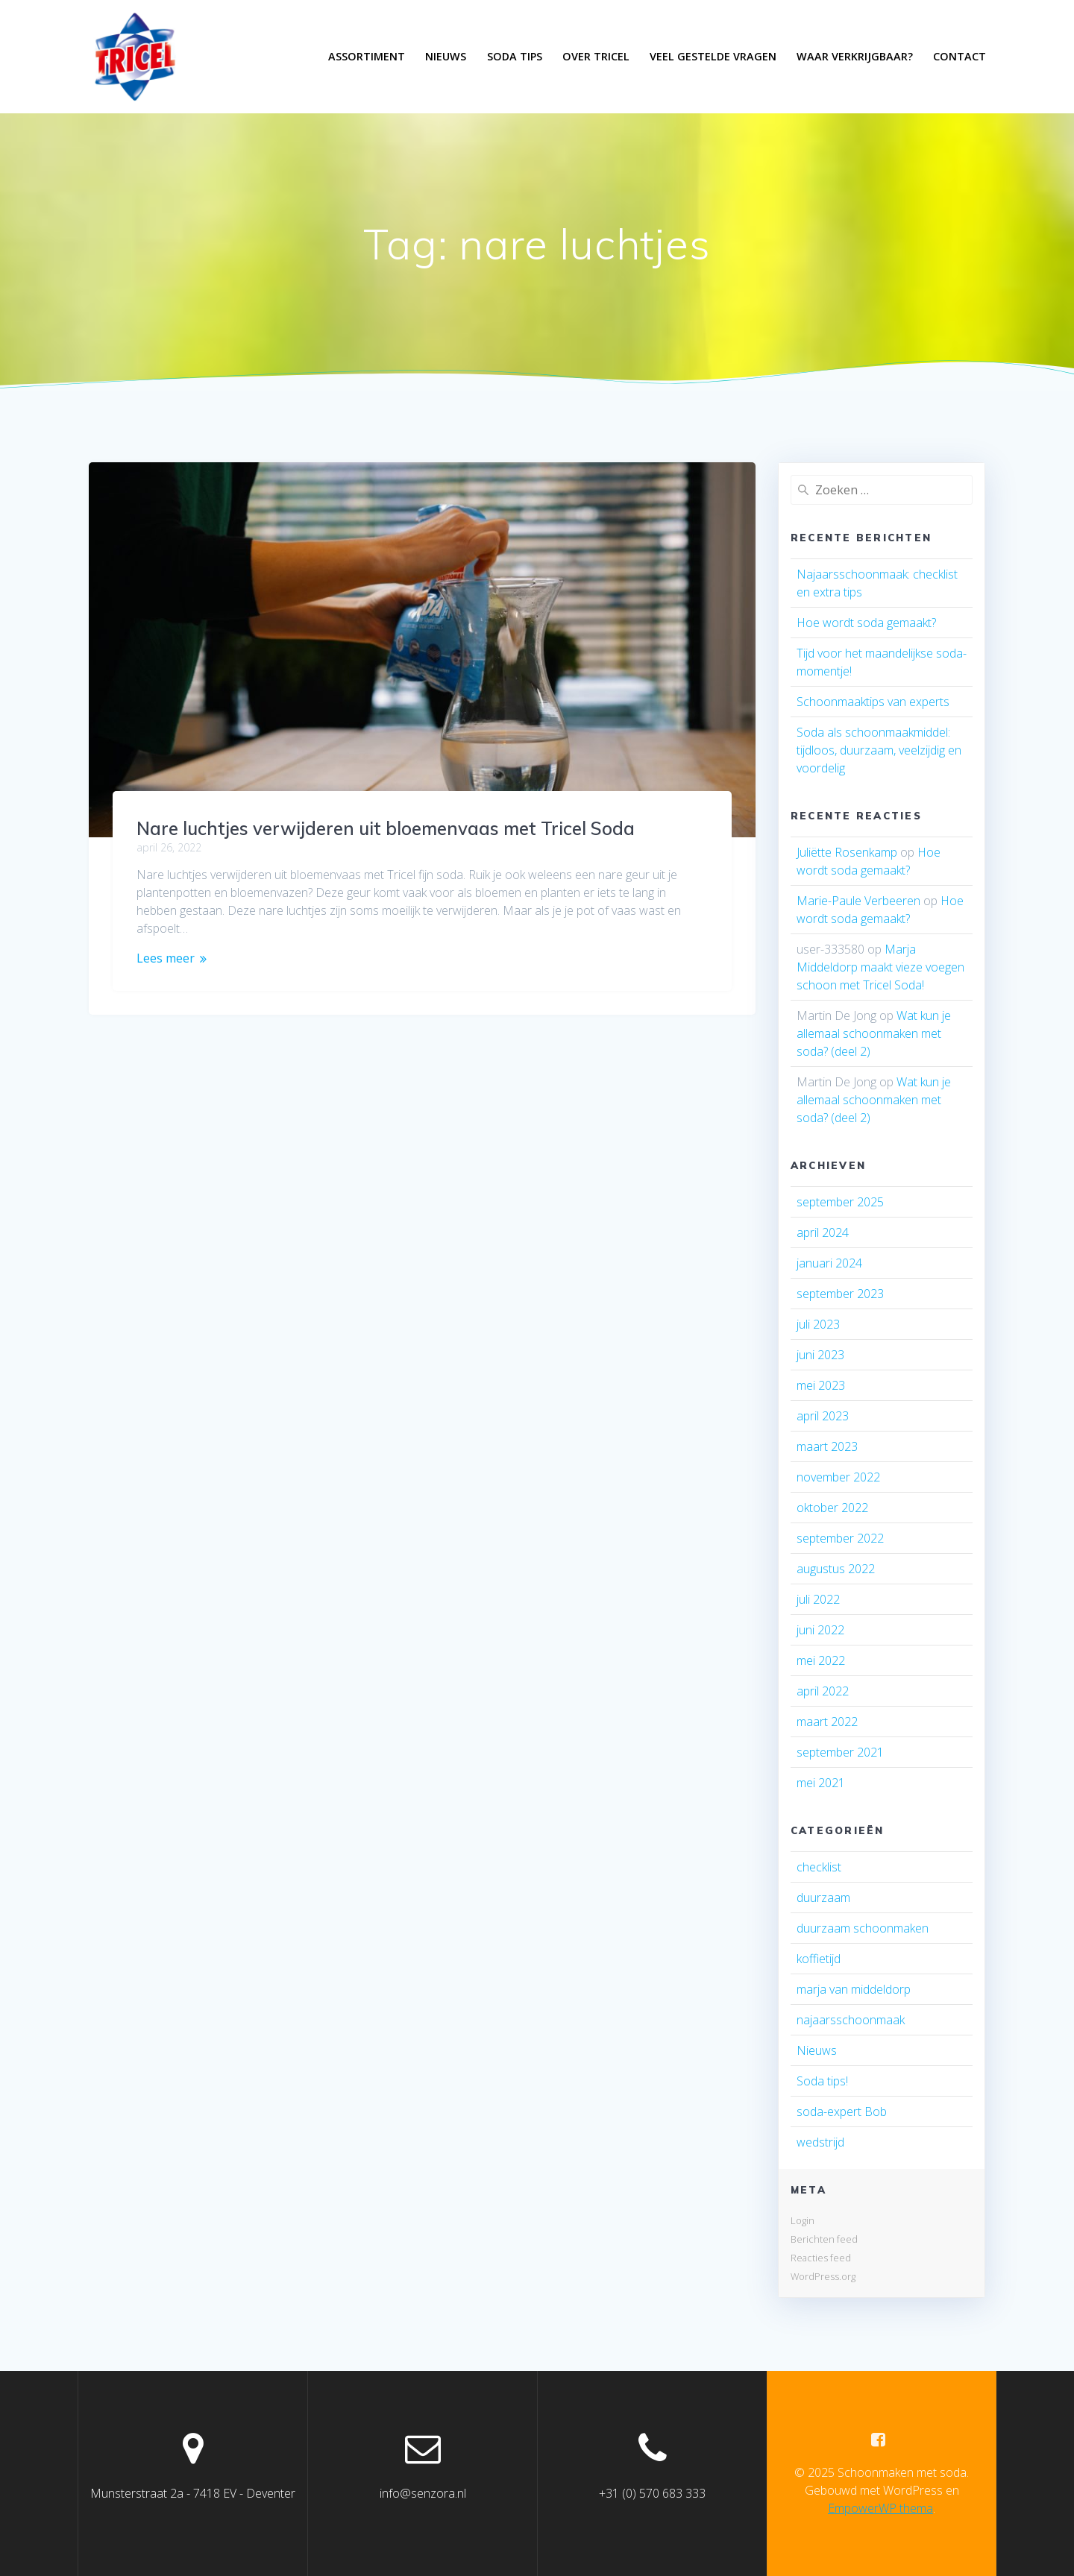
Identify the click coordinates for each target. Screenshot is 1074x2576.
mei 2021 (821, 1782)
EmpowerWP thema (880, 2508)
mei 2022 (821, 1660)
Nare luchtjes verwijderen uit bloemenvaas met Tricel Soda (385, 828)
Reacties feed (821, 2257)
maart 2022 (827, 1721)
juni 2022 (820, 1630)
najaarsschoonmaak (851, 2020)
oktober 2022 (832, 1507)
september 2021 (840, 1752)
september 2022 (840, 1538)
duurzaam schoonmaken (863, 1928)
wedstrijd (820, 2142)
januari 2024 (829, 1263)
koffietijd (819, 1958)
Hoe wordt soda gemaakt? (866, 622)
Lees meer (165, 958)
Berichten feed (824, 2239)
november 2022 (838, 1477)
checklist (819, 1867)
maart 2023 (827, 1446)
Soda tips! (822, 2081)
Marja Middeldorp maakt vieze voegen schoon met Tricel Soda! (880, 967)
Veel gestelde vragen (713, 56)
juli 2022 (818, 1599)
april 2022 (823, 1691)
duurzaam (823, 1897)
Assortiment (366, 56)
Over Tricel (595, 56)
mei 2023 (821, 1385)
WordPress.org (823, 2276)
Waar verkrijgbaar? (855, 56)
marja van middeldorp (854, 1989)
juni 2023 (820, 1355)
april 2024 (823, 1232)
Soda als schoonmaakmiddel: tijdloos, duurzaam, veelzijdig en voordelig (879, 750)
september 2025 (840, 1202)
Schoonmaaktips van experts (873, 701)
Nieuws (445, 56)
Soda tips (514, 56)
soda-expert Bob (842, 2111)
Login (802, 2220)
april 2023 (823, 1416)
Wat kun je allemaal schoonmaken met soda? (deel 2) (874, 1033)
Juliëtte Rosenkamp (847, 852)
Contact (959, 56)
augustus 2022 (836, 1569)
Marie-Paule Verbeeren (858, 900)
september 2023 (840, 1293)
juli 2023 (818, 1324)
